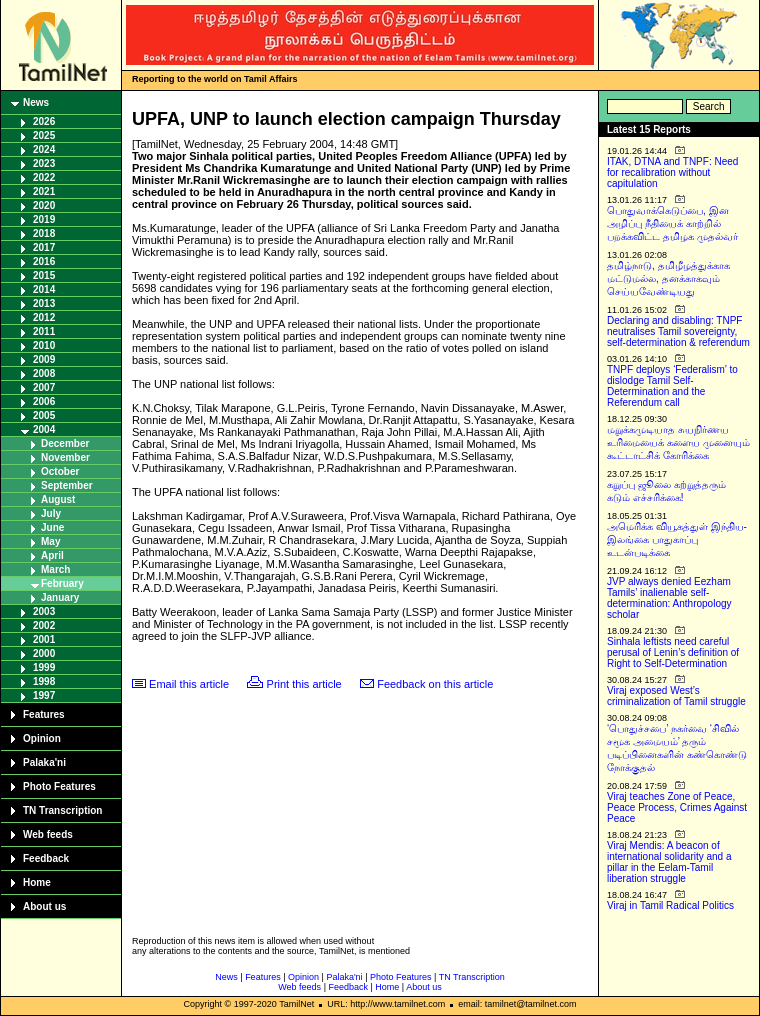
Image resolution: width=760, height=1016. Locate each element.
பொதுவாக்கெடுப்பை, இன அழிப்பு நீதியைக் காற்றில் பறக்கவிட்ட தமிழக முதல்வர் (672, 223)
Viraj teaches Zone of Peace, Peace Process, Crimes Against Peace (677, 807)
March (55, 569)
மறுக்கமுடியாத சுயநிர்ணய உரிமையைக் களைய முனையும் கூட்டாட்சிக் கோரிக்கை (678, 442)
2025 (44, 135)
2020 (44, 205)
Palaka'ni (44, 762)
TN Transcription (62, 810)
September (67, 485)
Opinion (42, 738)
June (52, 527)
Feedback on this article (435, 684)
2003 (44, 611)
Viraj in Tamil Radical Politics (670, 905)
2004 (44, 429)
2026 (44, 121)
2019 (44, 219)
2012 (44, 317)
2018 (44, 233)
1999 (44, 667)
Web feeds (48, 834)
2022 (44, 177)
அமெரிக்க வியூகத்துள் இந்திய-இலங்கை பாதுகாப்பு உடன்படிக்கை (677, 539)
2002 (44, 625)
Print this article (304, 684)
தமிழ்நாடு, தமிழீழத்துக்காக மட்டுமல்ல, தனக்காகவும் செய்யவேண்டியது (668, 278)
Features (44, 714)
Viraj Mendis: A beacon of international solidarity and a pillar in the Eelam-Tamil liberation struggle (669, 862)
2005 (44, 415)
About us (44, 906)
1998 (44, 681)
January (60, 597)
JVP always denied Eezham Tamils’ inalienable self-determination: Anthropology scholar (669, 598)
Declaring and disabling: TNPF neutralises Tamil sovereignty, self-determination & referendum (678, 331)
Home (37, 882)
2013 (44, 303)
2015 (44, 275)
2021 (44, 191)
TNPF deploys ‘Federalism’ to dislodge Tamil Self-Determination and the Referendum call (672, 386)
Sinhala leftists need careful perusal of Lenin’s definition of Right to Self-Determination (673, 652)
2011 (44, 331)
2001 (44, 639)
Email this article (189, 684)
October (60, 471)
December (65, 443)
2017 (44, 247)
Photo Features (59, 786)
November (65, 457)
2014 (44, 289)
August (58, 499)
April (52, 555)
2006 (44, 401)
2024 (44, 149)
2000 (44, 653)
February (62, 583)
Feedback (46, 858)
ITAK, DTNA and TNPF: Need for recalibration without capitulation (672, 172)
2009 (44, 359)
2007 (44, 387)
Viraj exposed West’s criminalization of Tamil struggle (676, 696)
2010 (44, 345)
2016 (44, 261)
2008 (44, 373)
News (36, 102)
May (50, 541)
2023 (44, 163)
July (51, 513)
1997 (44, 695)
